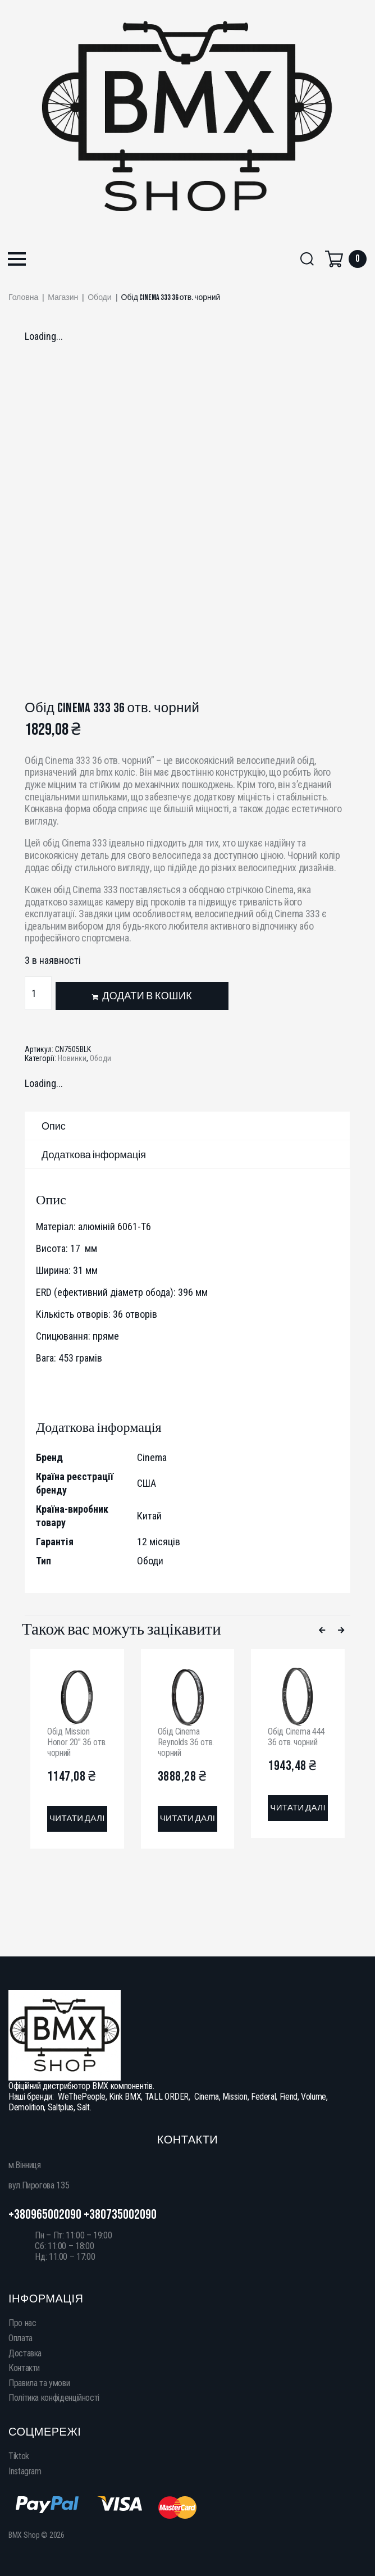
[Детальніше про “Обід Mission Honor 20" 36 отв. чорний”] (77, 1819)
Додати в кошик (147, 996)
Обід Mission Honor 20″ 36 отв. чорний (77, 1742)
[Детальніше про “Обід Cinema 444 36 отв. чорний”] (298, 1808)
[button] (16, 260)
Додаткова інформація (94, 1155)
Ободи (99, 298)
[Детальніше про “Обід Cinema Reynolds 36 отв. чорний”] (188, 1819)
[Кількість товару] (38, 993)
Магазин (63, 298)
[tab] (187, 1126)
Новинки (72, 1058)
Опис (54, 1126)
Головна (23, 298)
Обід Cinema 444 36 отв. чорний (296, 1736)
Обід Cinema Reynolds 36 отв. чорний (186, 1742)
